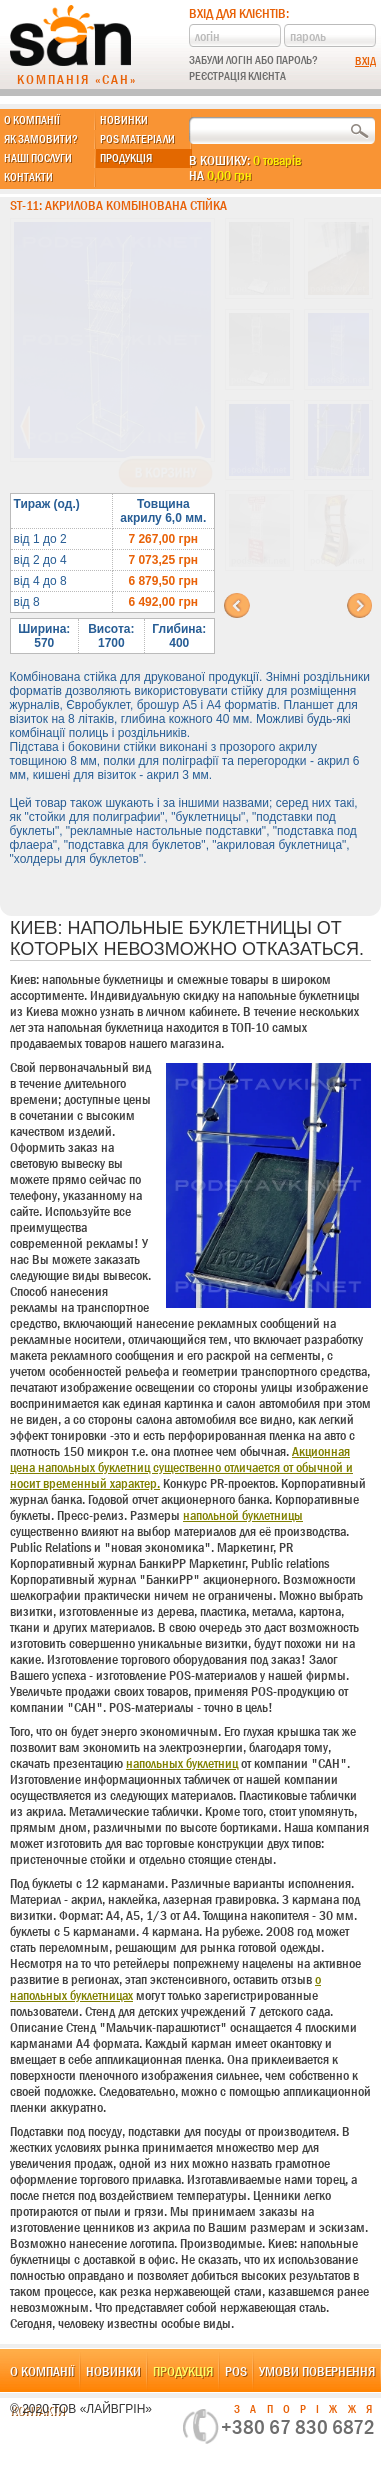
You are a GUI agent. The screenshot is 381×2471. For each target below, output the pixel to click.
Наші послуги (38, 158)
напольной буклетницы (243, 1515)
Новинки (124, 120)
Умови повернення (317, 2371)
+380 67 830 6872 (298, 2427)
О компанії (32, 120)
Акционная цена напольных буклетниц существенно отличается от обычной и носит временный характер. (181, 1467)
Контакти (28, 177)
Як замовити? (41, 139)
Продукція (126, 158)
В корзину (165, 473)
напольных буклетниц (182, 1763)
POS (236, 2371)
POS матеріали (137, 139)
